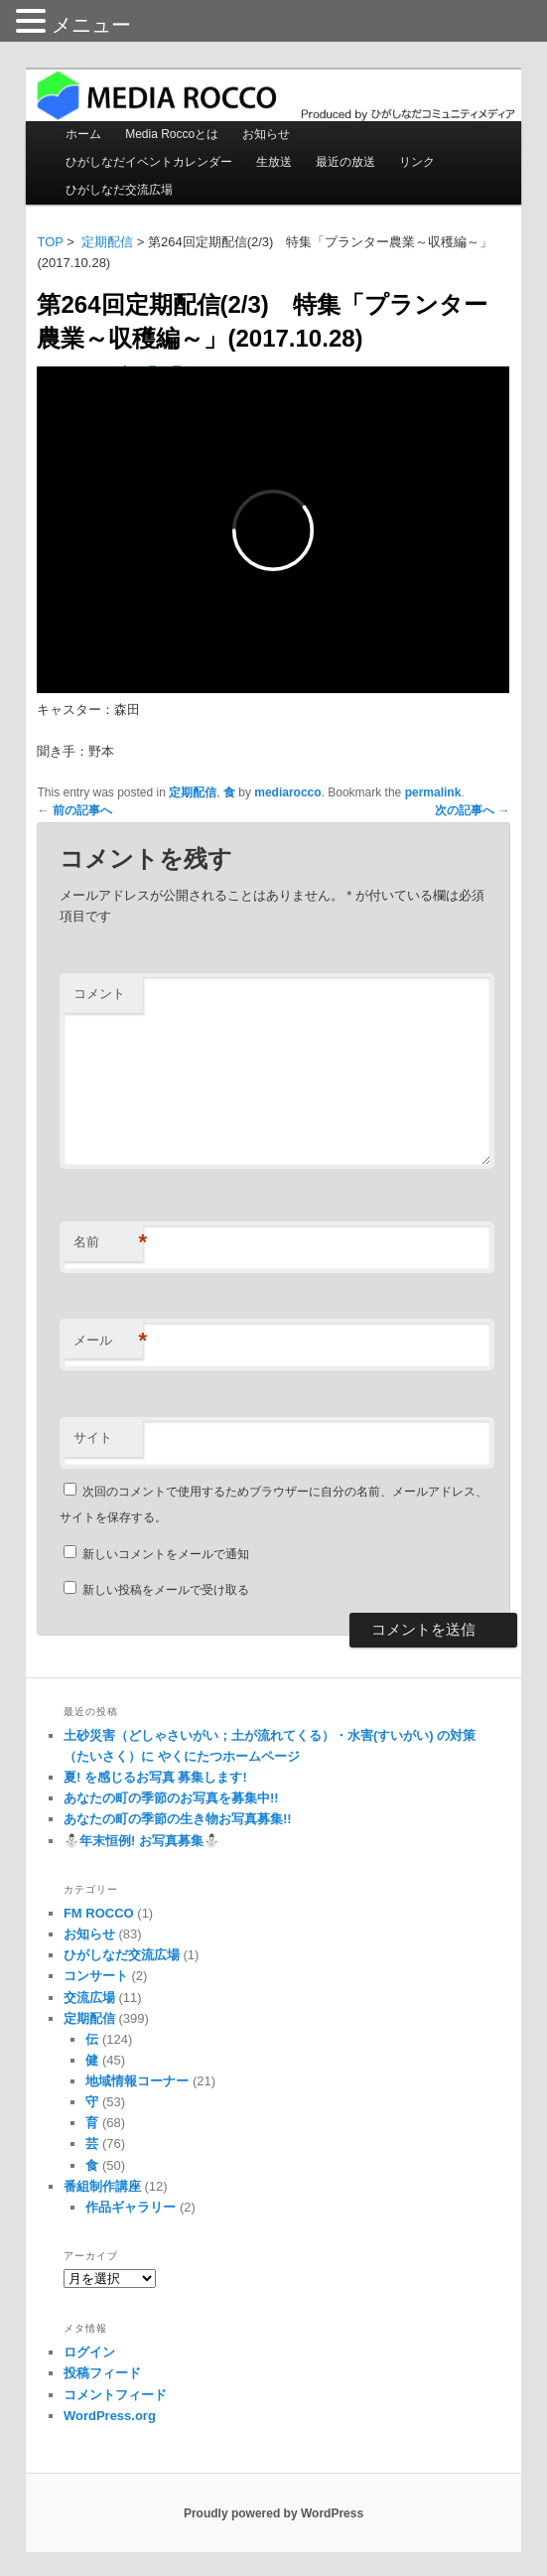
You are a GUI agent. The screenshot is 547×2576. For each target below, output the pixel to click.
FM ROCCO (99, 1913)
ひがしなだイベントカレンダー (149, 162)
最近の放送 (345, 162)
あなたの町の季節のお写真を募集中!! (171, 1797)
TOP (50, 241)
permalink (433, 792)
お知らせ (266, 134)
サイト (92, 1437)
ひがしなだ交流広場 (119, 190)
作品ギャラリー (130, 2207)
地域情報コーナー (137, 2081)
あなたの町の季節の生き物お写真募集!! (178, 1818)
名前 (108, 1242)
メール (108, 1341)
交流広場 (89, 1997)
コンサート (96, 1975)
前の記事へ (74, 810)
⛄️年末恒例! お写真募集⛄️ (141, 1840)
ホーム (83, 134)
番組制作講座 (102, 2186)
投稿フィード (102, 2372)
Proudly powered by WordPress (273, 2513)
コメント (99, 993)
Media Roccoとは (171, 134)
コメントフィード (115, 2394)
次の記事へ (472, 810)
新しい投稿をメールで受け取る (165, 1590)
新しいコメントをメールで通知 (165, 1554)
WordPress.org (110, 2415)
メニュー (91, 25)
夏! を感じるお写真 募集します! (155, 1777)
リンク (417, 162)
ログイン (89, 2352)
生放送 (274, 162)
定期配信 (107, 241)
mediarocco (287, 792)
